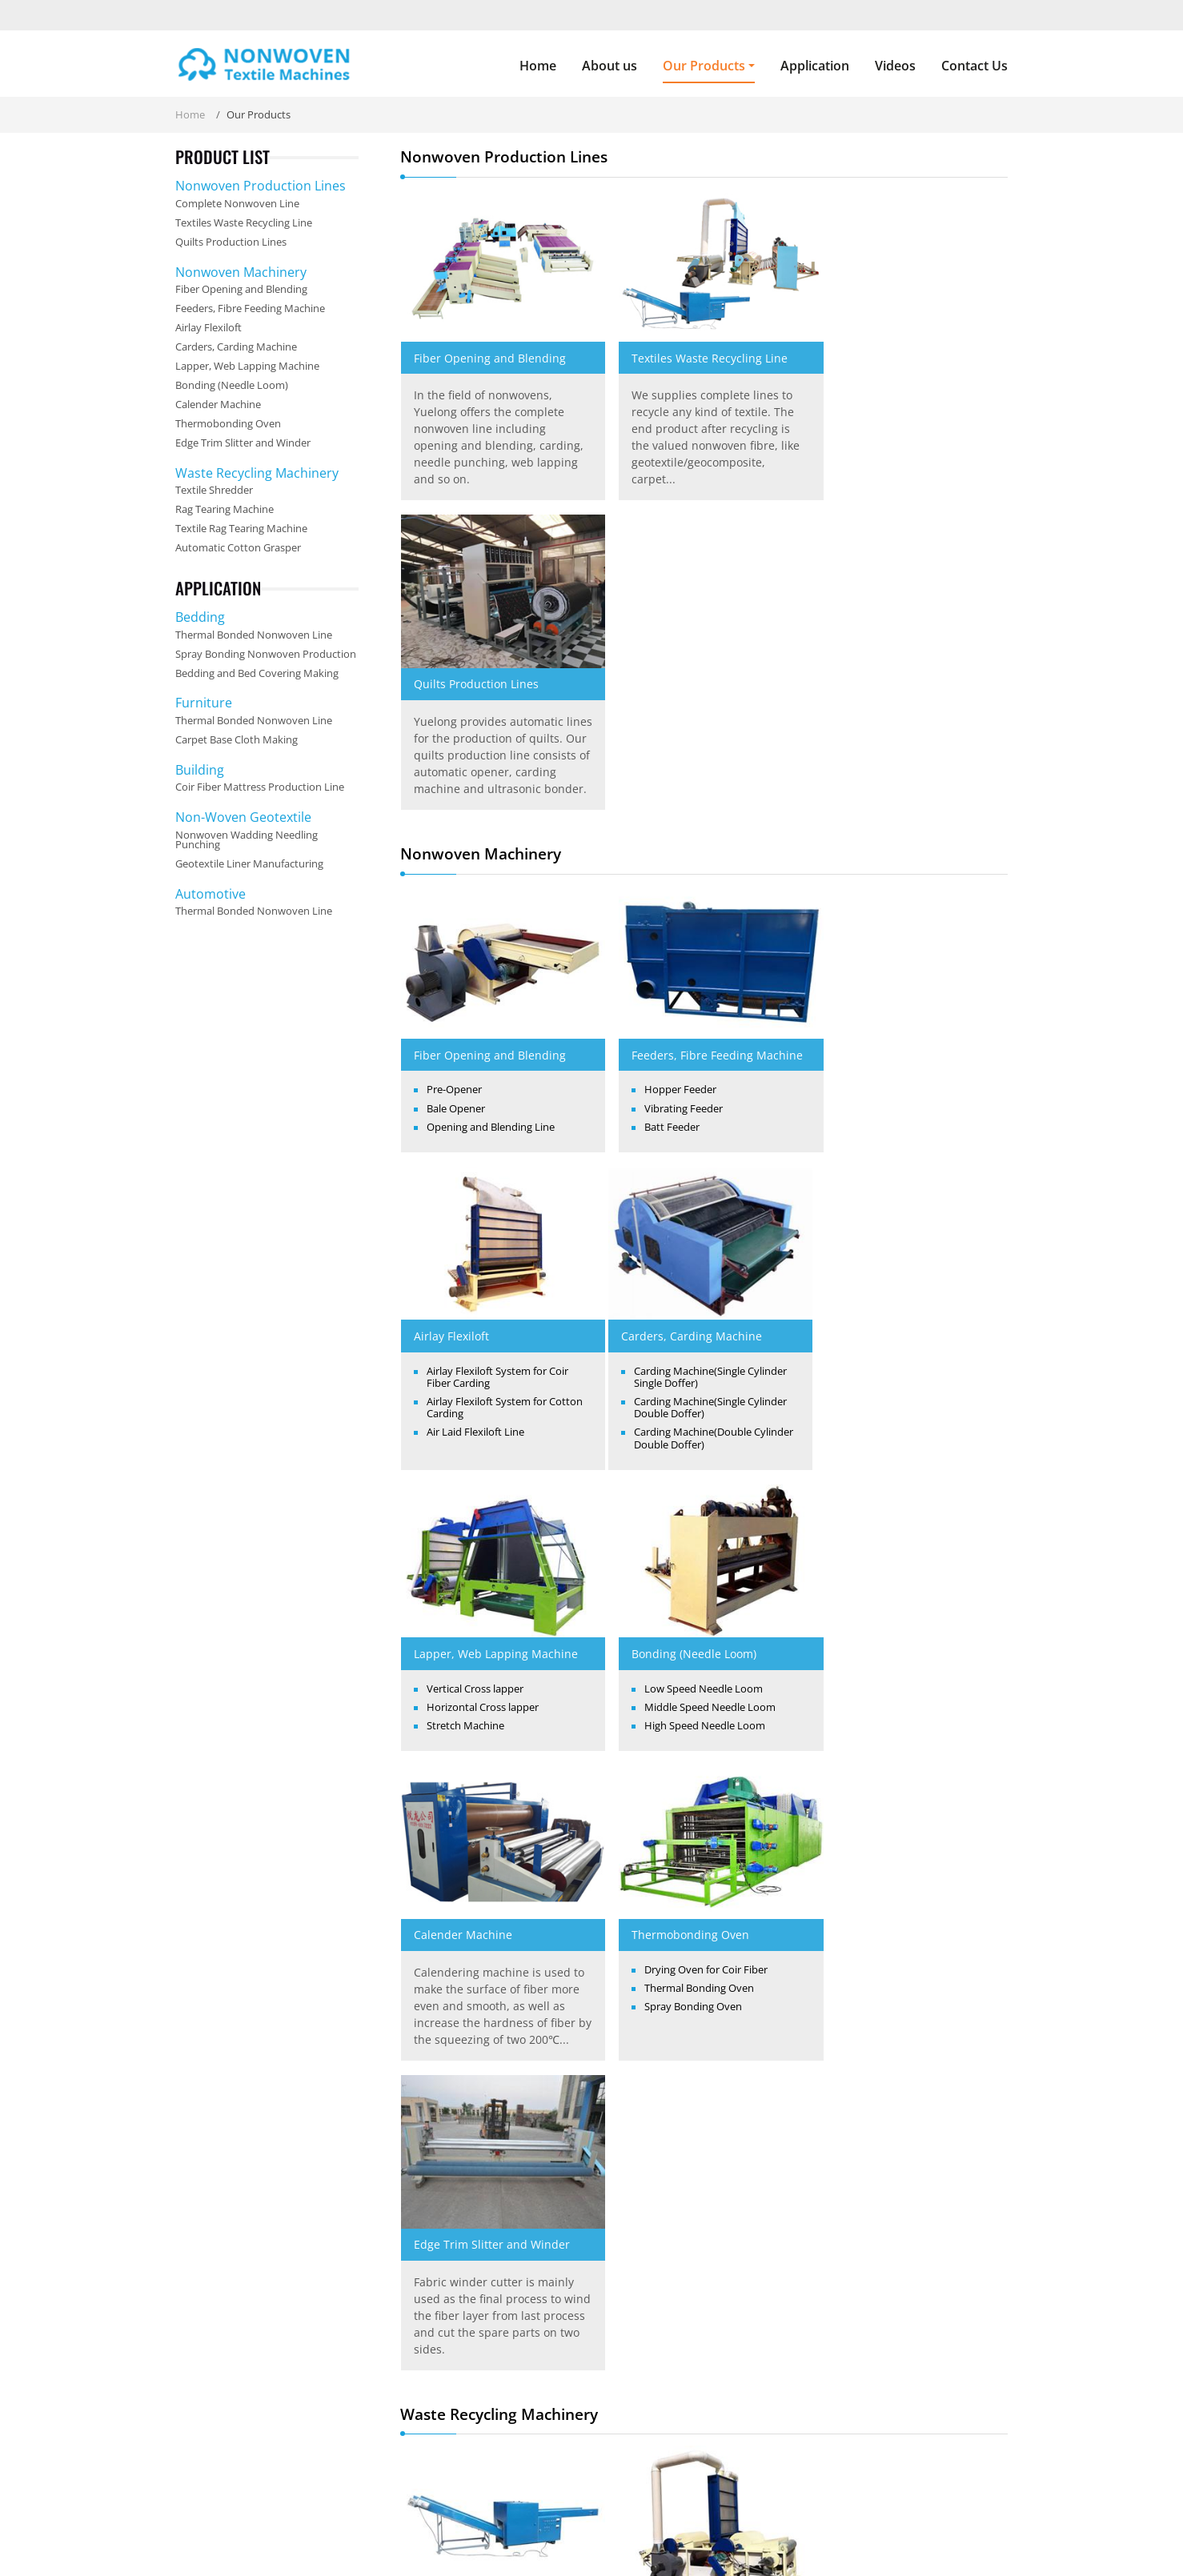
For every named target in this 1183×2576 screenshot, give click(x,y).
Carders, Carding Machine (484, 1024)
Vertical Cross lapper (681, 1060)
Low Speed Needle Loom (899, 1060)
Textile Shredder (458, 1712)
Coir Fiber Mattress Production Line (259, 786)
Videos (895, 65)
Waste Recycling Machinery (257, 473)
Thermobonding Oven (679, 1333)
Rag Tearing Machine (677, 1712)
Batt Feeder (660, 817)
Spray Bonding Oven (682, 1406)
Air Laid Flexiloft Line (888, 825)
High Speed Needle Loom (900, 1097)
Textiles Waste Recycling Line (698, 349)
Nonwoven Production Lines (260, 186)
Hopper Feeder (669, 780)
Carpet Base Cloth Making (236, 739)
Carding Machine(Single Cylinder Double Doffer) (503, 1096)
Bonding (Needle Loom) (889, 1024)
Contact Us (974, 65)
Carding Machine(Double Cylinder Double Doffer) (485, 1127)
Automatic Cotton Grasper (483, 2029)
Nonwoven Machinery (241, 272)
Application (814, 65)
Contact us (869, 2245)
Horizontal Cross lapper (689, 1078)
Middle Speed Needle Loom (905, 1078)
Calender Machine (463, 1333)
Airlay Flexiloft (864, 727)
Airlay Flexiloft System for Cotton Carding (900, 799)
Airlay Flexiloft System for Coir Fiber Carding (910, 769)
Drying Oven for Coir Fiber (694, 1369)
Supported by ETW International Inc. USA (592, 2541)
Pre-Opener (454, 763)
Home (537, 65)
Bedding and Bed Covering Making (257, 673)
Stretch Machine (672, 1097)
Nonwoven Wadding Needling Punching (246, 839)
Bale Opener (456, 781)
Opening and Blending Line (491, 800)
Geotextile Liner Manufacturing (249, 863)
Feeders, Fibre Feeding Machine (681, 736)
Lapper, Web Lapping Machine (702, 1024)
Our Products (539, 2504)
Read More (193, 2441)
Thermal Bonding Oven (688, 1387)
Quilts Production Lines (889, 349)
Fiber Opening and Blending (490, 349)
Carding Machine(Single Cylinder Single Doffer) (503, 1066)
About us (609, 65)
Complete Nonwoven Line (237, 203)
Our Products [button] (704, 65)
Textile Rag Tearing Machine (903, 1712)
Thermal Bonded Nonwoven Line (253, 634)
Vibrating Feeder (672, 798)
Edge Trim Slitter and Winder (905, 1333)
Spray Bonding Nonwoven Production (265, 654)
